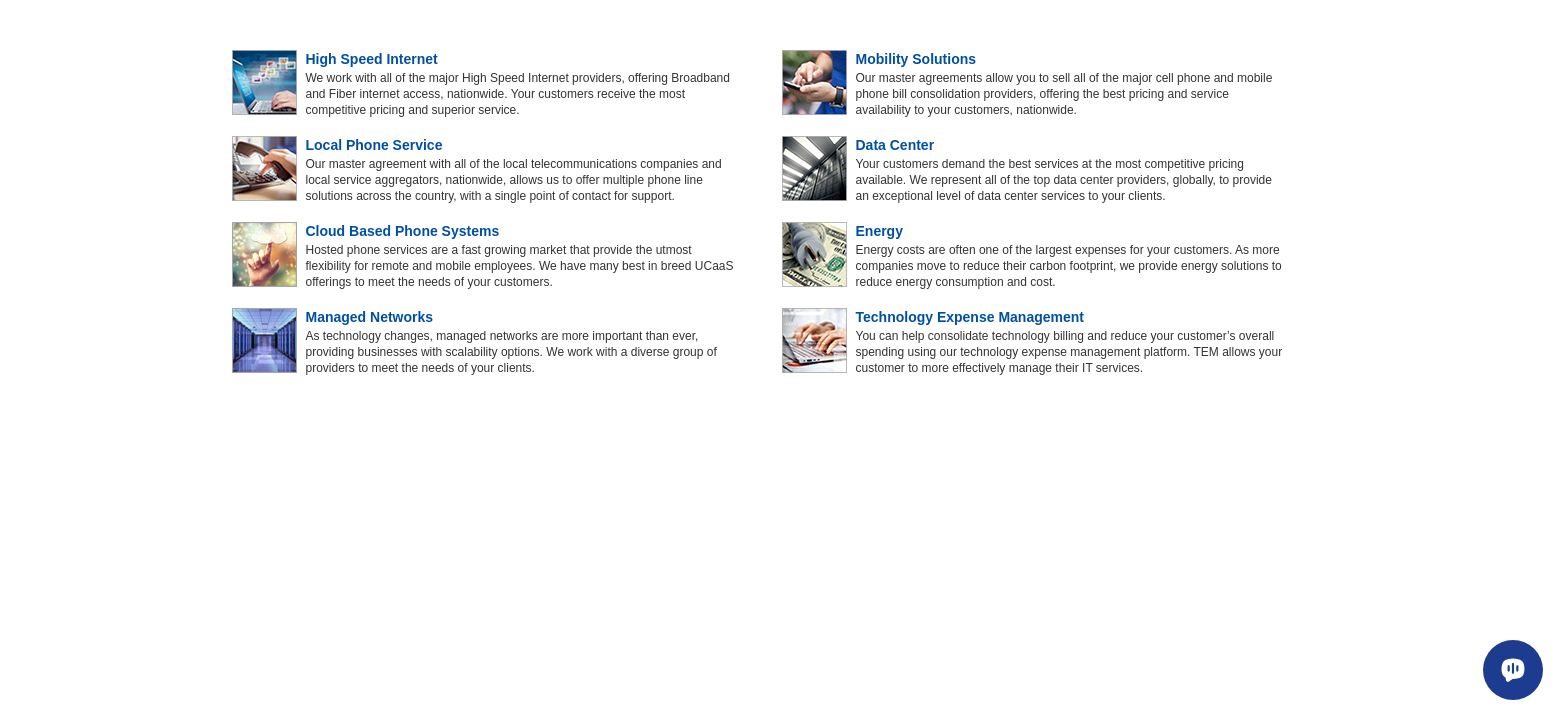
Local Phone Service (374, 145)
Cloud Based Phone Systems (403, 231)
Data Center (895, 145)
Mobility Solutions (916, 59)
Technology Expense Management (970, 317)
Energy (879, 231)
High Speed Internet (372, 59)
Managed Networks (370, 317)
